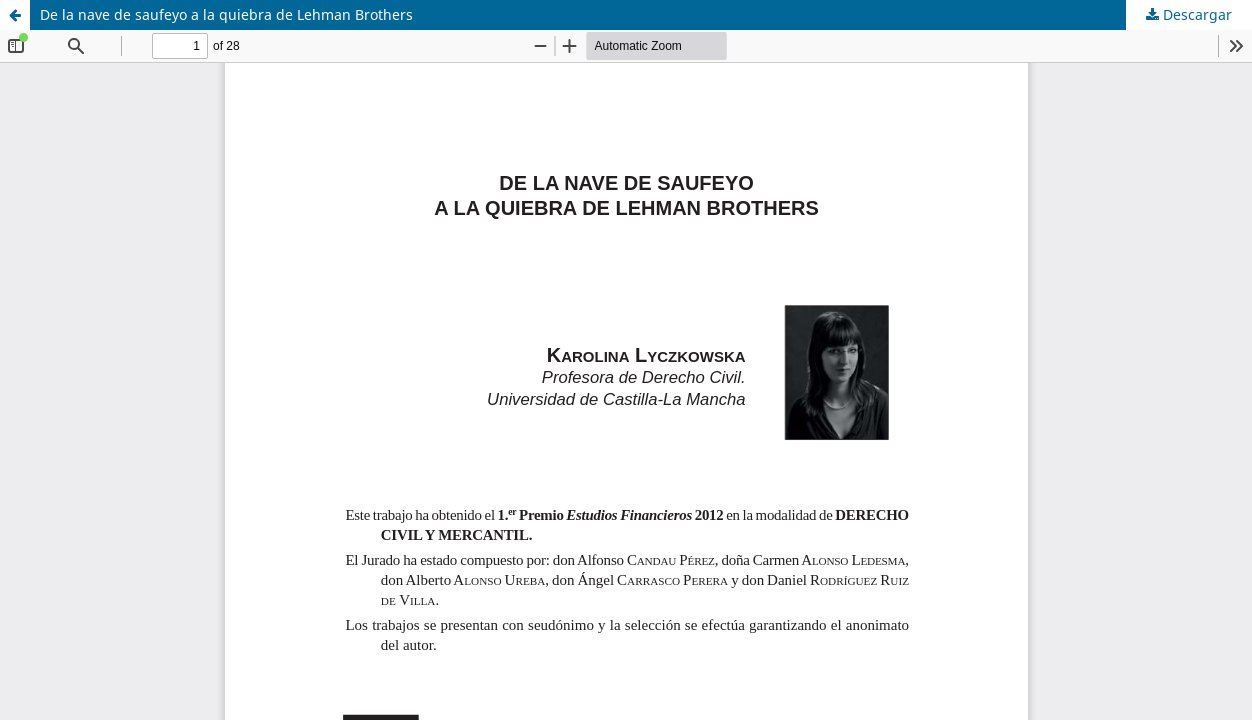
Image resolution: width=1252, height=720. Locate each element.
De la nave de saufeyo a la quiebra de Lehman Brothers (226, 14)
